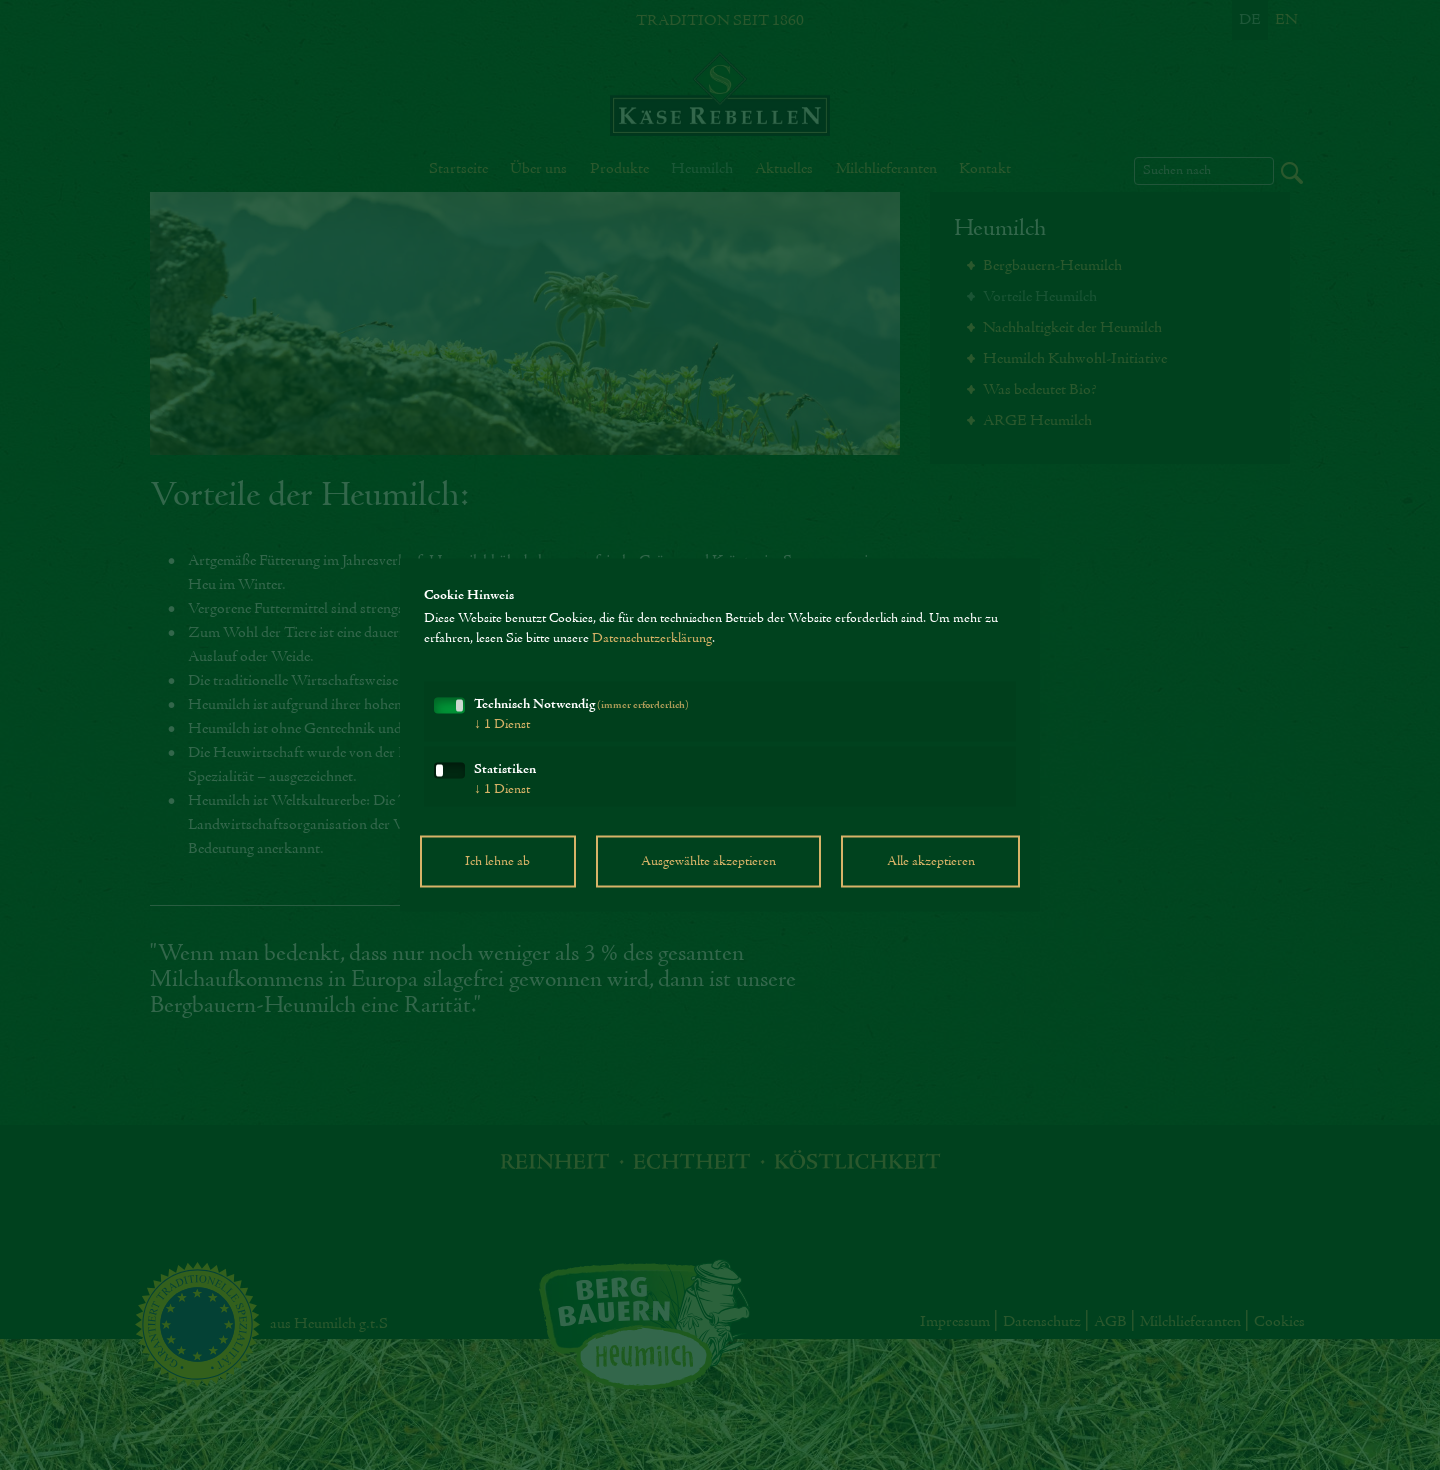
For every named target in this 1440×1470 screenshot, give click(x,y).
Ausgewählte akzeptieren (708, 862)
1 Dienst (502, 725)
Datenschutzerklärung (652, 639)
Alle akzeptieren (931, 862)
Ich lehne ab (497, 862)
